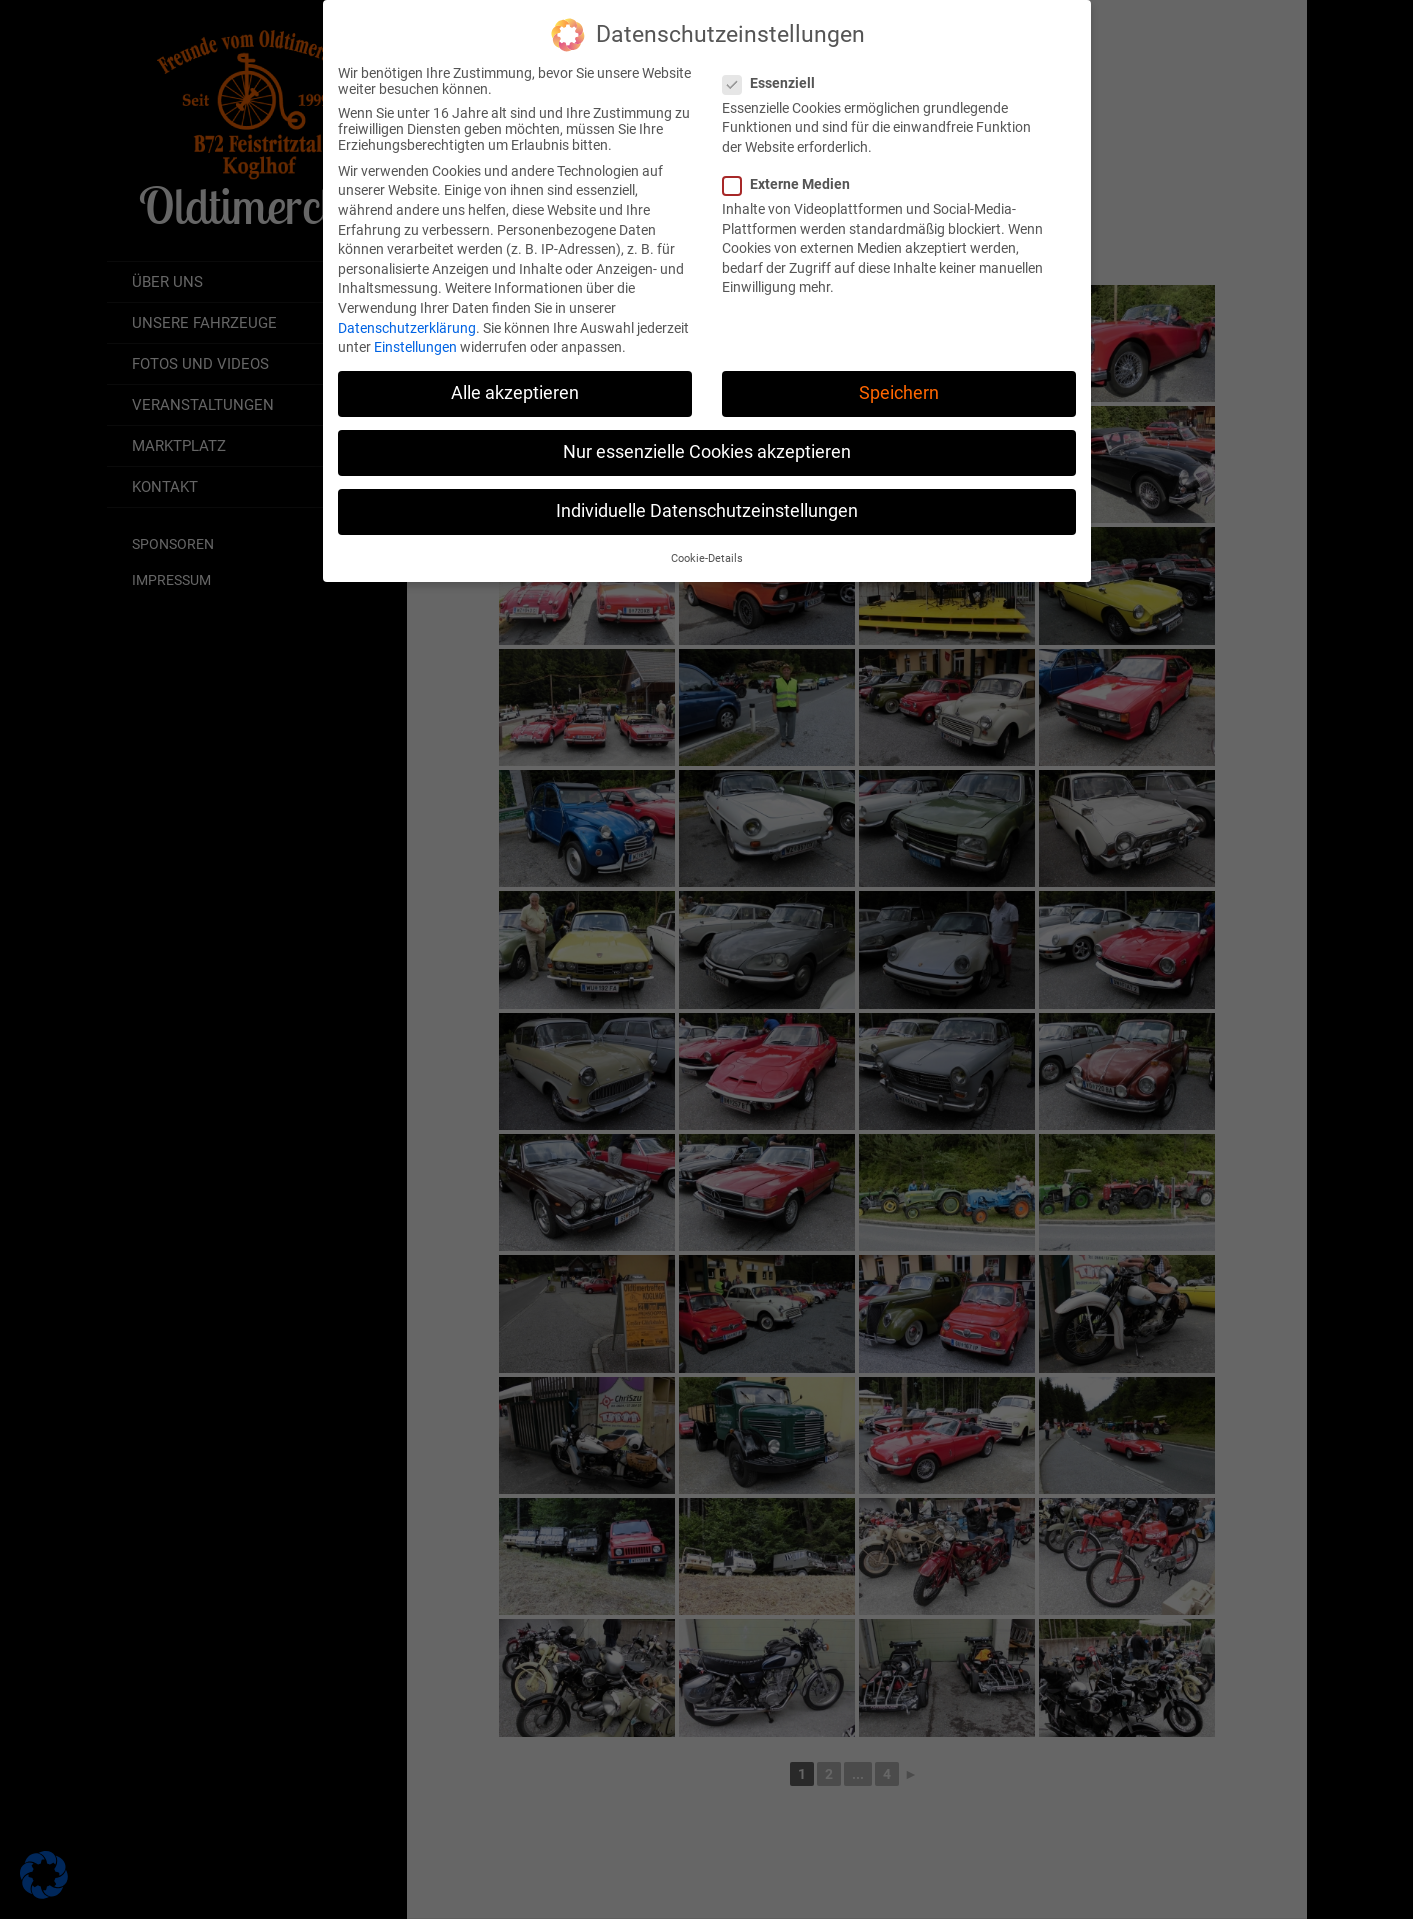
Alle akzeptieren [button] (515, 376)
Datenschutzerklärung (407, 311)
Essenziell (775, 66)
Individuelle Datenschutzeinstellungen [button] (707, 495)
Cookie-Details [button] (707, 541)
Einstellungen (415, 330)
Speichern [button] (899, 376)
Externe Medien (792, 167)
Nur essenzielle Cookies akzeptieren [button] (707, 435)
